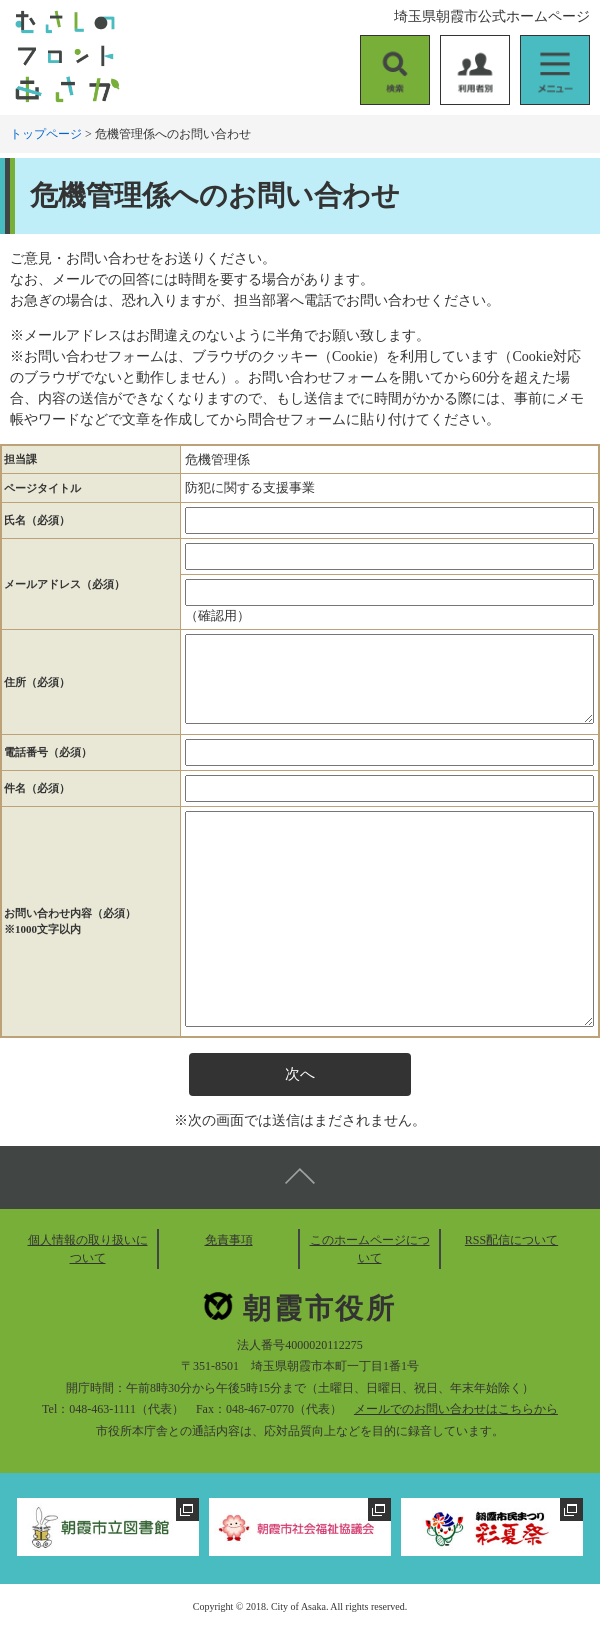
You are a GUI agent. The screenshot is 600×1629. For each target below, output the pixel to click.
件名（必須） (37, 788)
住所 (37, 682)
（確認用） (217, 615)
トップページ (46, 134)
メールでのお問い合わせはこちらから (456, 1409)
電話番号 (48, 752)
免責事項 (229, 1240)
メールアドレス (64, 584)
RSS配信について (511, 1240)
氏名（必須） (37, 520)
